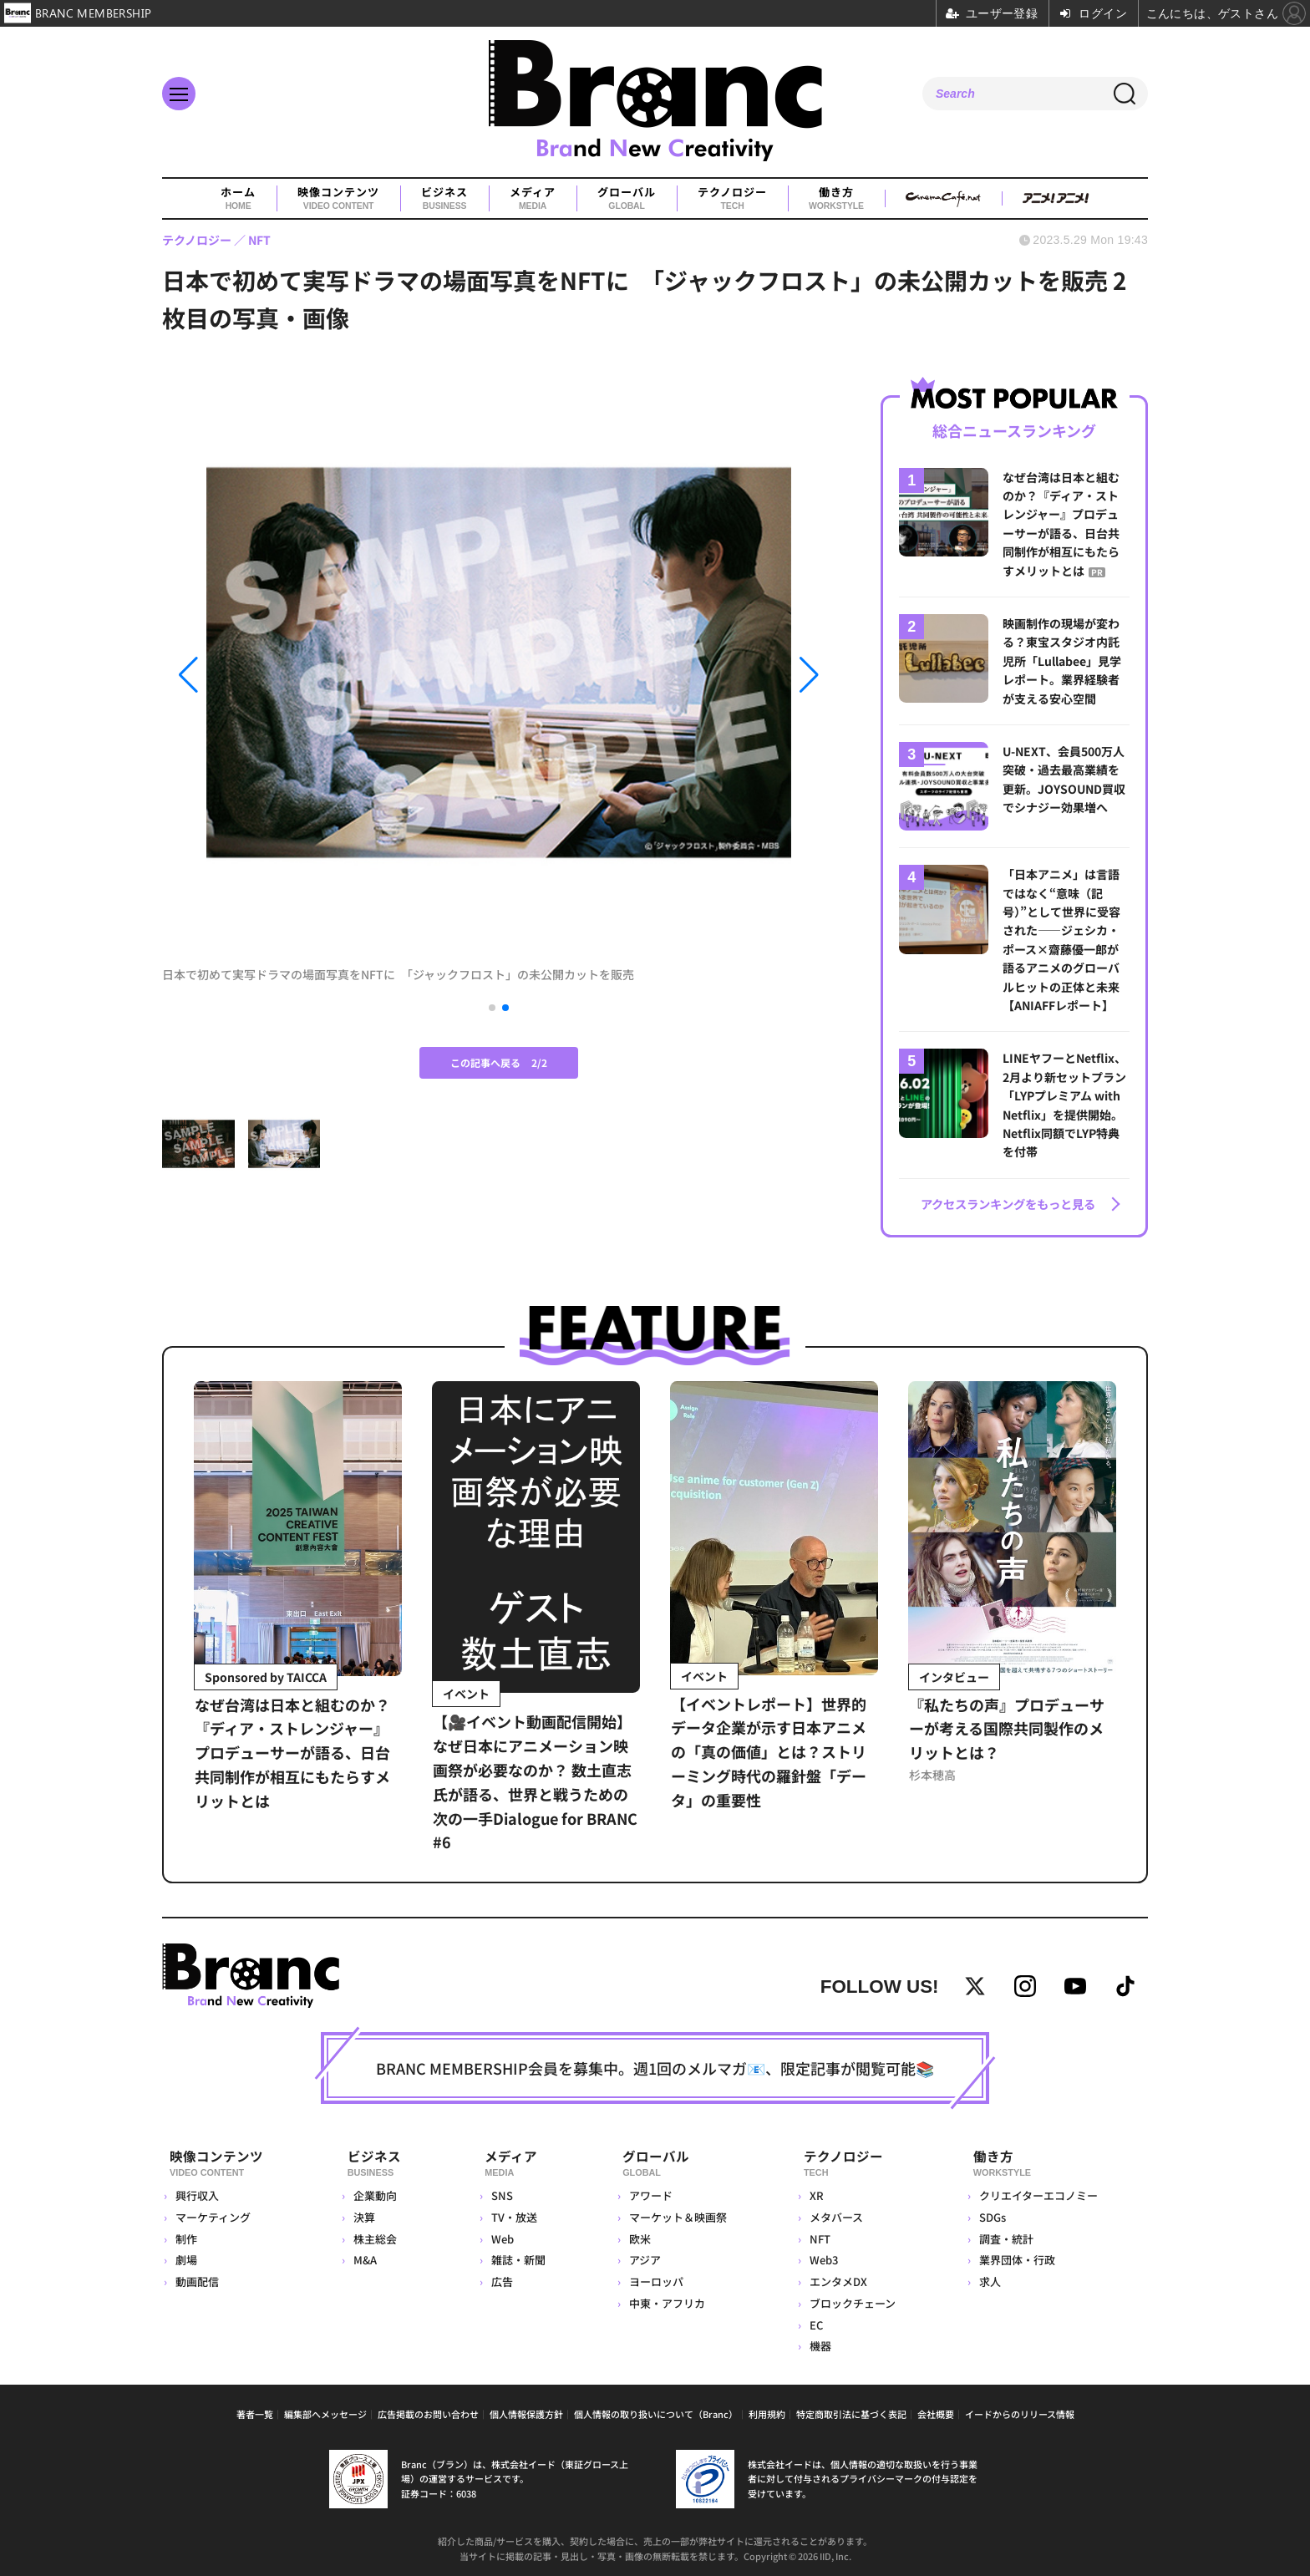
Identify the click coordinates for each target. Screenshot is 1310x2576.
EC (813, 2321)
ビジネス (444, 198)
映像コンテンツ (338, 198)
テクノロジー (732, 198)
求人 (988, 2278)
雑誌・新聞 (512, 2256)
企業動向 (374, 2192)
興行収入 (197, 2192)
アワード (646, 2192)
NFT (817, 2235)
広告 (495, 2278)
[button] (263, 675)
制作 (186, 2235)
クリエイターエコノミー (1036, 2192)
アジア (640, 2256)
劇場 (186, 2256)
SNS (495, 2192)
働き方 (836, 198)
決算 (363, 2213)
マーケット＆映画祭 (673, 2213)
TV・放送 (508, 2213)
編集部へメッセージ (325, 2410)
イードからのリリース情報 (1019, 2410)
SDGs (990, 2213)
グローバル (626, 198)
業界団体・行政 (1015, 2256)
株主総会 (374, 2235)
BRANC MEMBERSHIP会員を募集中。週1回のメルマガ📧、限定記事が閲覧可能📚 (655, 2070)
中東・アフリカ (662, 2300)
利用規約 (767, 2410)
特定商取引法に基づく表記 (851, 2410)
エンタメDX (836, 2278)
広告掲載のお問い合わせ (428, 2410)
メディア (533, 198)
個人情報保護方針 (526, 2410)
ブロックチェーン (850, 2300)
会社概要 (935, 2410)
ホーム (238, 198)
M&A (364, 2256)
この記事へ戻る (498, 1062)
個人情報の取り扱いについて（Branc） (656, 2410)
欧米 (635, 2235)
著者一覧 (254, 2410)
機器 (818, 2342)
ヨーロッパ (651, 2278)
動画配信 (197, 2278)
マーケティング (213, 2213)
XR (814, 2192)
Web (496, 2235)
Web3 (821, 2256)
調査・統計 (1004, 2235)
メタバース (834, 2213)
